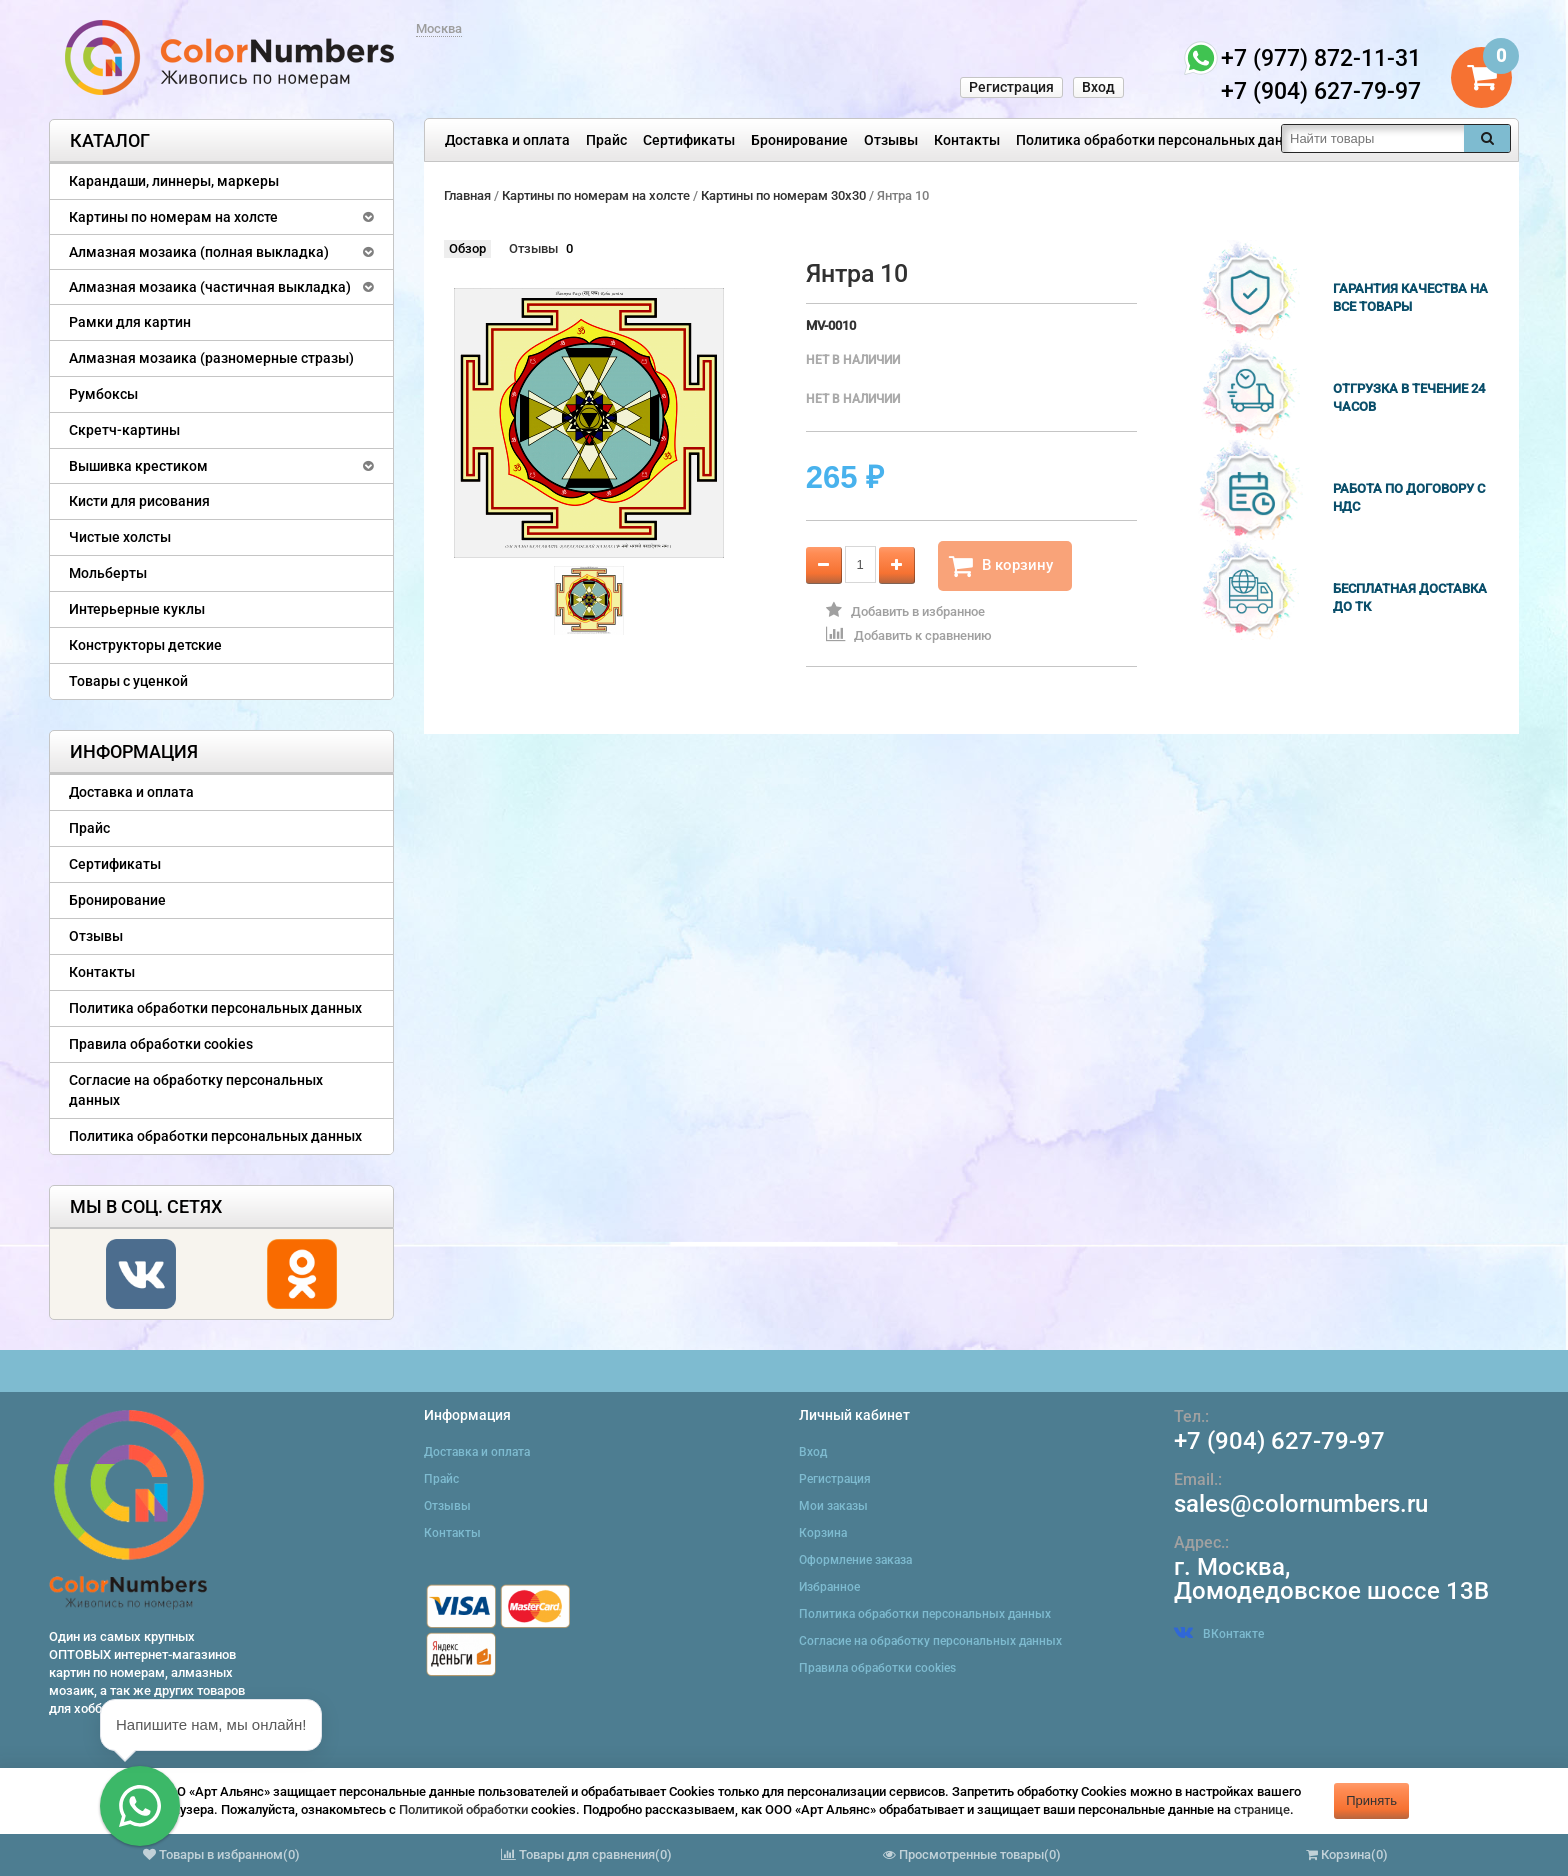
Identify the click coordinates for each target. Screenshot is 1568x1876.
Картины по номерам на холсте (173, 217)
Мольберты (108, 573)
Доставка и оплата (507, 140)
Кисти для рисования (139, 501)
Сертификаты (689, 140)
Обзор (467, 248)
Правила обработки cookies (161, 1044)
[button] (140, 1806)
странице (1262, 1809)
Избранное (829, 1587)
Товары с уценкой (128, 681)
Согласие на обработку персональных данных (196, 1090)
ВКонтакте (1219, 1634)
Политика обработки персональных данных (1162, 140)
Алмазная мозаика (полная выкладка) (199, 252)
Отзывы (891, 140)
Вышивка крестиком (138, 466)
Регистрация (1011, 87)
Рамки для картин (130, 322)
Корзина (823, 1533)
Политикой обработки (463, 1809)
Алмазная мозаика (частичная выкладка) (210, 287)
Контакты (967, 140)
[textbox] (1373, 138)
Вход (1098, 87)
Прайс (606, 140)
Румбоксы (103, 394)
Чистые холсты (120, 537)
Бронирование (799, 140)
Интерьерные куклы (137, 609)
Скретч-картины (124, 430)
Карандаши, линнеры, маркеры (174, 181)
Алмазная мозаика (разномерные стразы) (211, 358)
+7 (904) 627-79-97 (1279, 1441)
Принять (1371, 1800)
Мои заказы (833, 1506)
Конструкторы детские (145, 645)
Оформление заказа (855, 1560)
